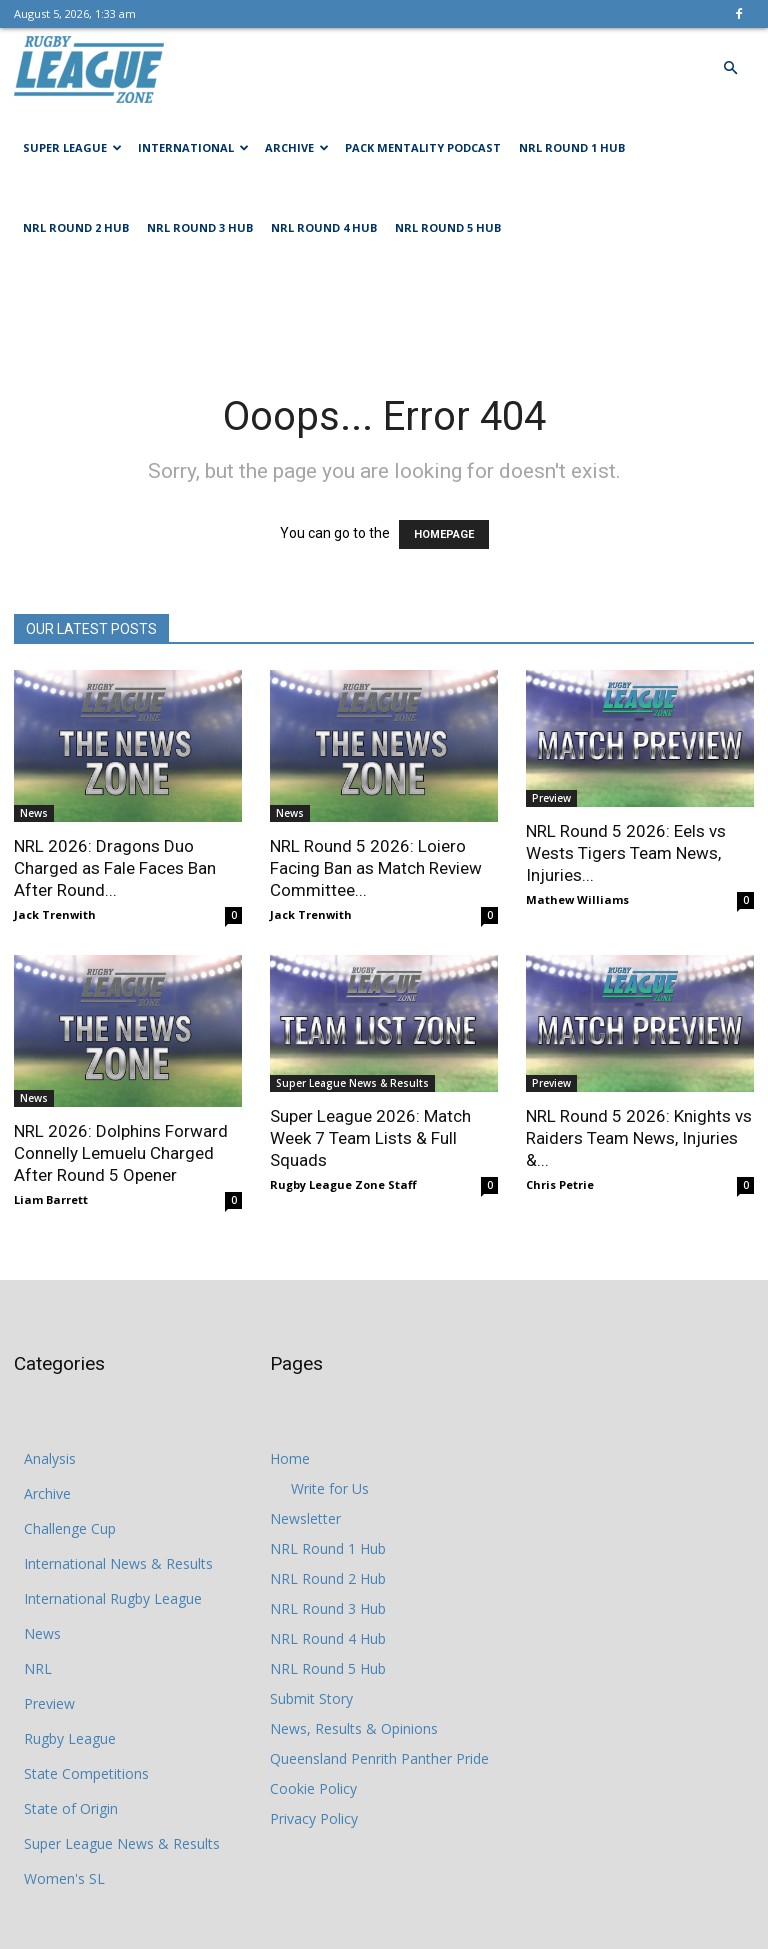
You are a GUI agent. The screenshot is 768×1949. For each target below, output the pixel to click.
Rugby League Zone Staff (343, 1184)
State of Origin (71, 1808)
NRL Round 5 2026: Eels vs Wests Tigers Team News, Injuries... (626, 853)
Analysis (50, 1458)
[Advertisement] (384, 312)
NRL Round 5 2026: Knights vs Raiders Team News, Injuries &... (639, 1138)
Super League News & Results (352, 1083)
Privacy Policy (314, 1818)
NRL (38, 1668)
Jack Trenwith (55, 914)
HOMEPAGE (444, 534)
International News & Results (118, 1563)
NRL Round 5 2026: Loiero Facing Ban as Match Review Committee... (376, 868)
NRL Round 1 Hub (572, 147)
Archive (297, 147)
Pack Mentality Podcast (423, 147)
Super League (72, 147)
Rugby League (70, 1738)
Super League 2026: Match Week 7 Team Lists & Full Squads (370, 1138)
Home (290, 1458)
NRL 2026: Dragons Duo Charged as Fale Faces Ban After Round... (115, 868)
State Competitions (86, 1773)
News (34, 813)
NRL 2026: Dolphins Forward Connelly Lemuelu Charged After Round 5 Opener (121, 1153)
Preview (551, 798)
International (193, 147)
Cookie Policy (313, 1788)
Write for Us (330, 1488)
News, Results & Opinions (354, 1728)
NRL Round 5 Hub (448, 227)
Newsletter (305, 1518)
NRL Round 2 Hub (76, 227)
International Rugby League (113, 1598)
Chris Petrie (560, 1184)
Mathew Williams (577, 899)
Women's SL (64, 1878)
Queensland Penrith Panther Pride (379, 1758)
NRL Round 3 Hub (200, 227)
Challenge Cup (70, 1528)
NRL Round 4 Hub (324, 227)
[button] (730, 68)
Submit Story (311, 1698)
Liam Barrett (51, 1199)
